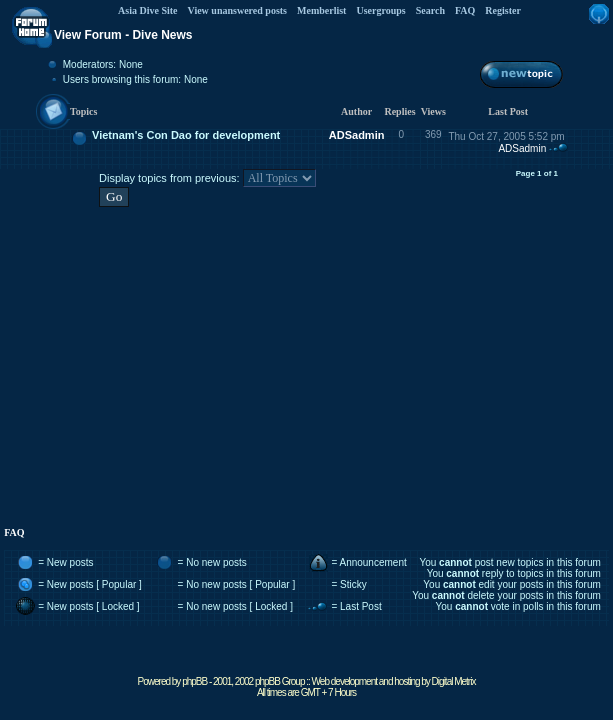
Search (430, 10)
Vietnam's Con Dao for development (186, 135)
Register (503, 10)
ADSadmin (357, 135)
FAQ (465, 10)
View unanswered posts (237, 10)
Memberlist (321, 10)
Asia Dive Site (147, 10)
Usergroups (380, 10)
